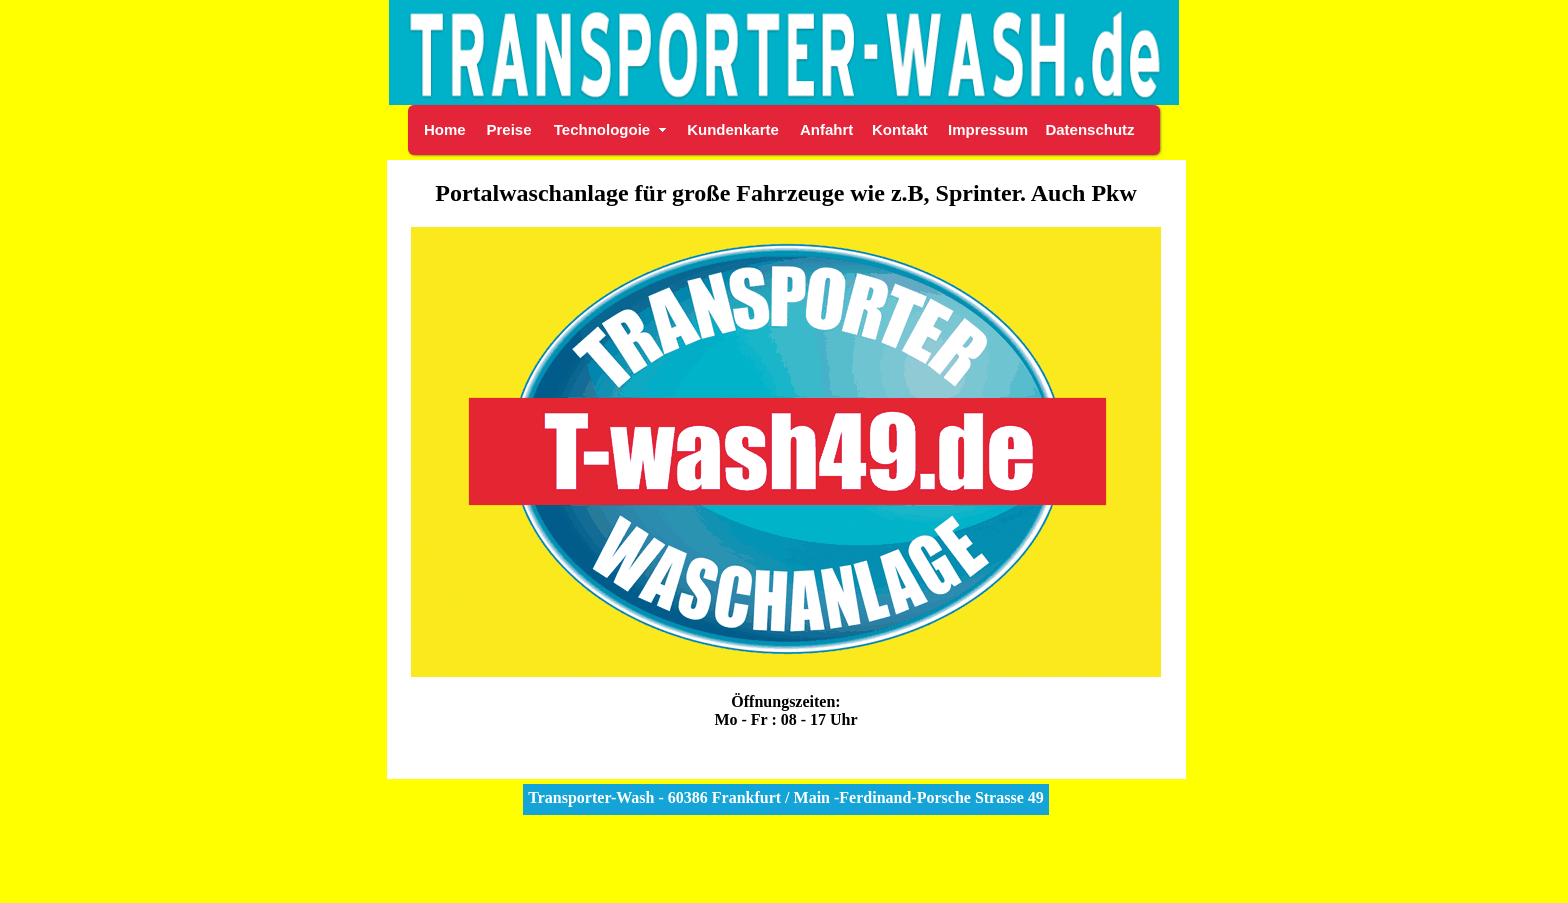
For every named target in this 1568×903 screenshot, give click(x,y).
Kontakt (900, 129)
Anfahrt (826, 129)
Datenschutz (1089, 129)
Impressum (988, 129)
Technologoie (602, 129)
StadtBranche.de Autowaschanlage (784, 881)
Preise (508, 129)
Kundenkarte (733, 129)
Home (445, 129)
